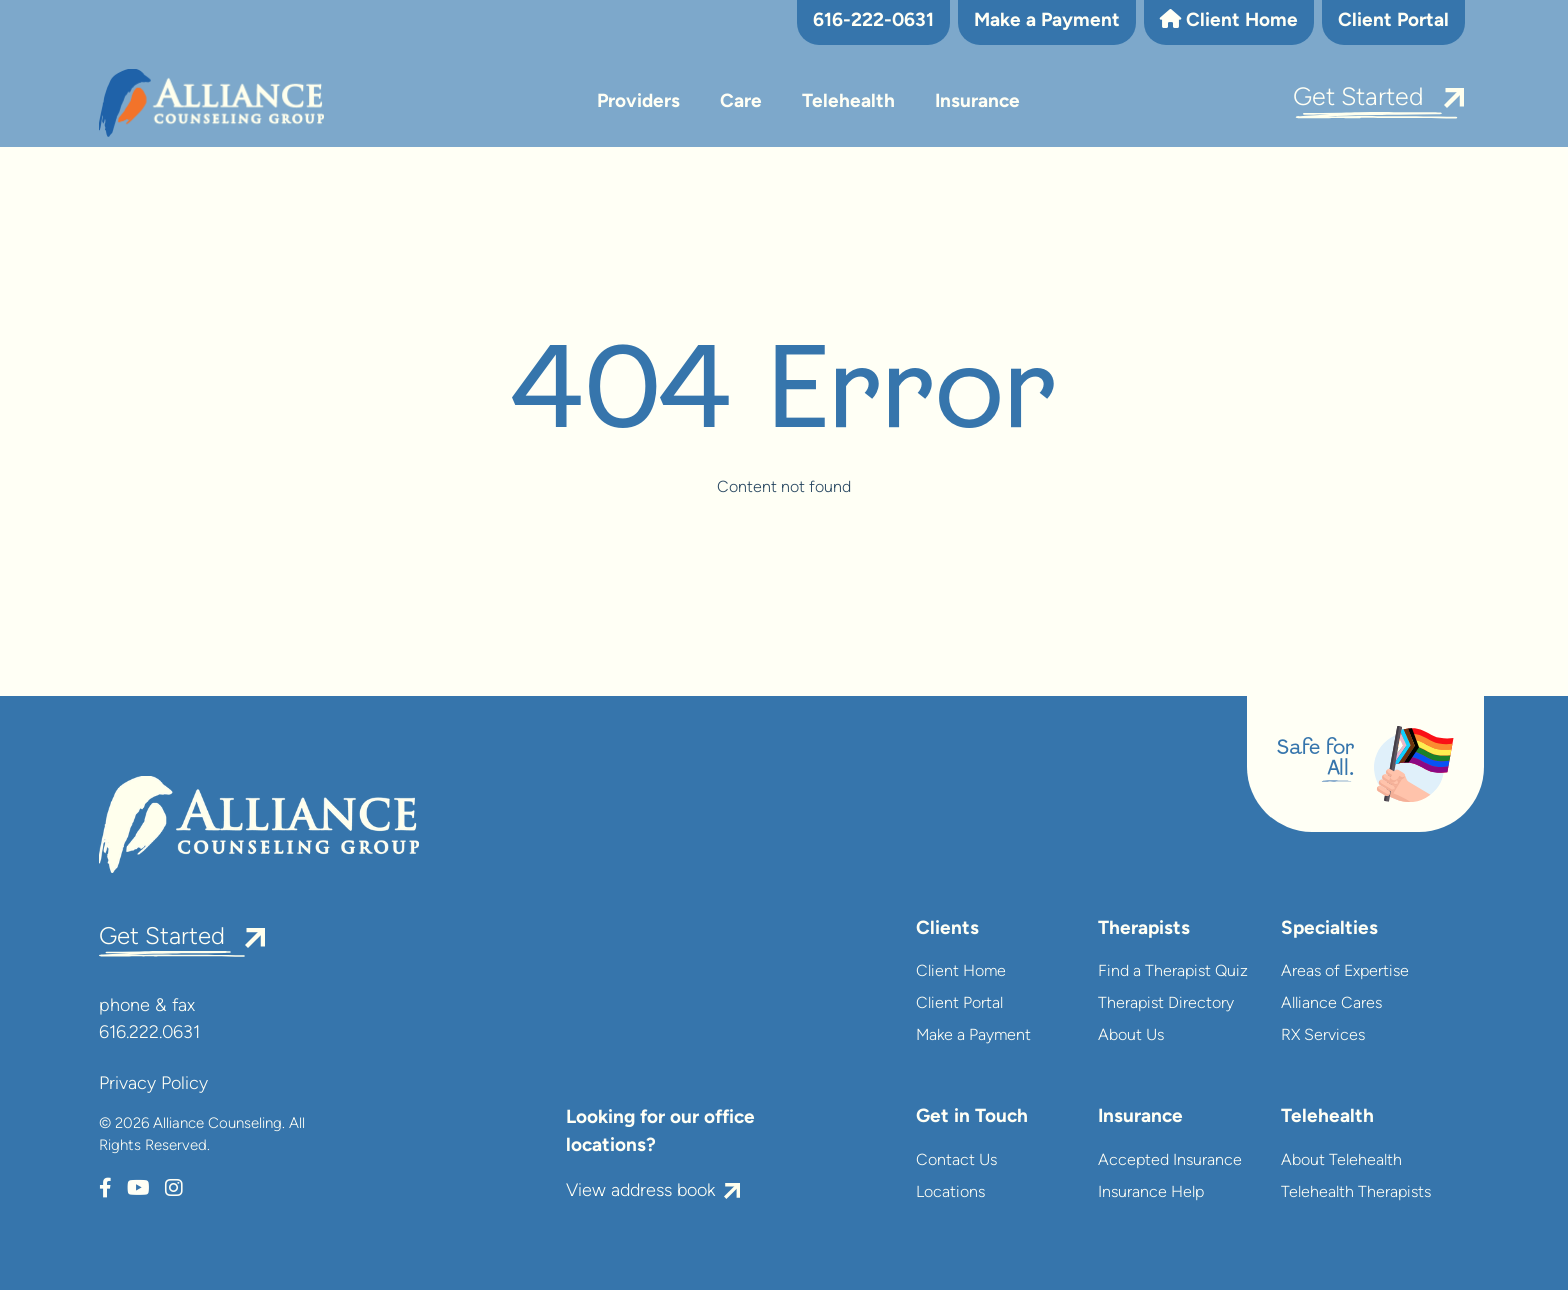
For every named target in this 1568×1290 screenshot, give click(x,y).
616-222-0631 (873, 21)
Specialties (1329, 929)
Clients (947, 929)
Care (741, 102)
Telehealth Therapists (1356, 1193)
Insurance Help (1151, 1193)
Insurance (977, 102)
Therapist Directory (1166, 1004)
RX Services (1323, 1036)
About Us (1131, 1036)
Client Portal (1393, 21)
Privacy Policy (153, 1084)
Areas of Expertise (1345, 972)
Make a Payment (1047, 21)
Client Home (1229, 20)
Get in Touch (972, 1117)
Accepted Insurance (1170, 1161)
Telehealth (848, 102)
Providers (638, 102)
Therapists (1144, 929)
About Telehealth (1341, 1161)
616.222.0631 (149, 1033)
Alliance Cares (1331, 1004)
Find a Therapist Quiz (1173, 972)
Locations (950, 1193)
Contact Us (956, 1161)
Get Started (1358, 98)
